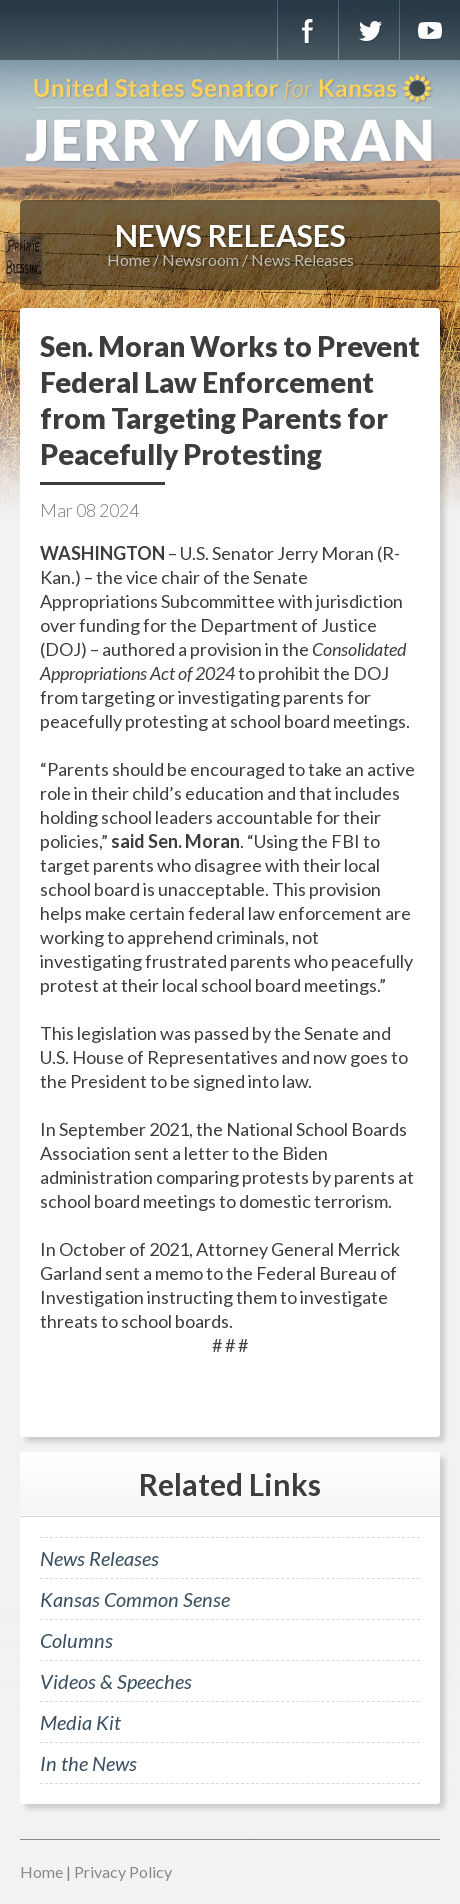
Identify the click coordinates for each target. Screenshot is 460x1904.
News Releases (302, 259)
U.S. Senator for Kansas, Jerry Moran (230, 120)
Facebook (308, 30)
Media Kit (80, 1722)
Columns (76, 1640)
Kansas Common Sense (135, 1599)
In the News (88, 1763)
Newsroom (200, 259)
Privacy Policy (123, 1871)
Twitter (369, 30)
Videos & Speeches (116, 1681)
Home (128, 259)
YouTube (430, 30)
